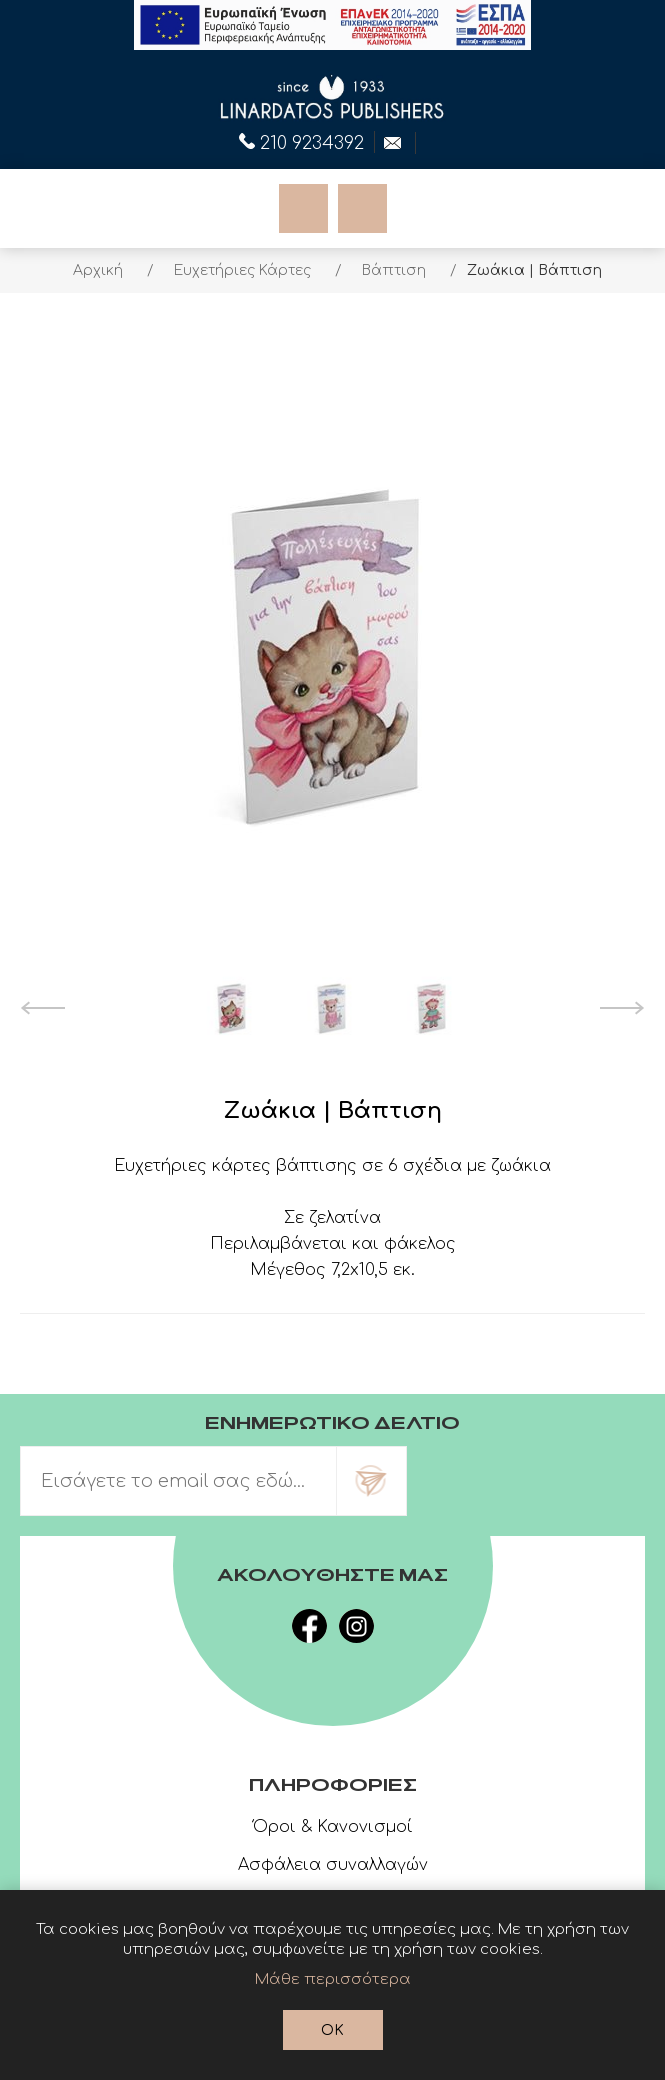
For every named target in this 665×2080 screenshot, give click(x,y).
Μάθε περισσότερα (333, 1979)
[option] (233, 1008)
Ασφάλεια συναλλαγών (333, 1865)
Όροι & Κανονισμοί (333, 1827)
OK (332, 2030)
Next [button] (622, 1008)
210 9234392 (301, 141)
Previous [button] (42, 1008)
